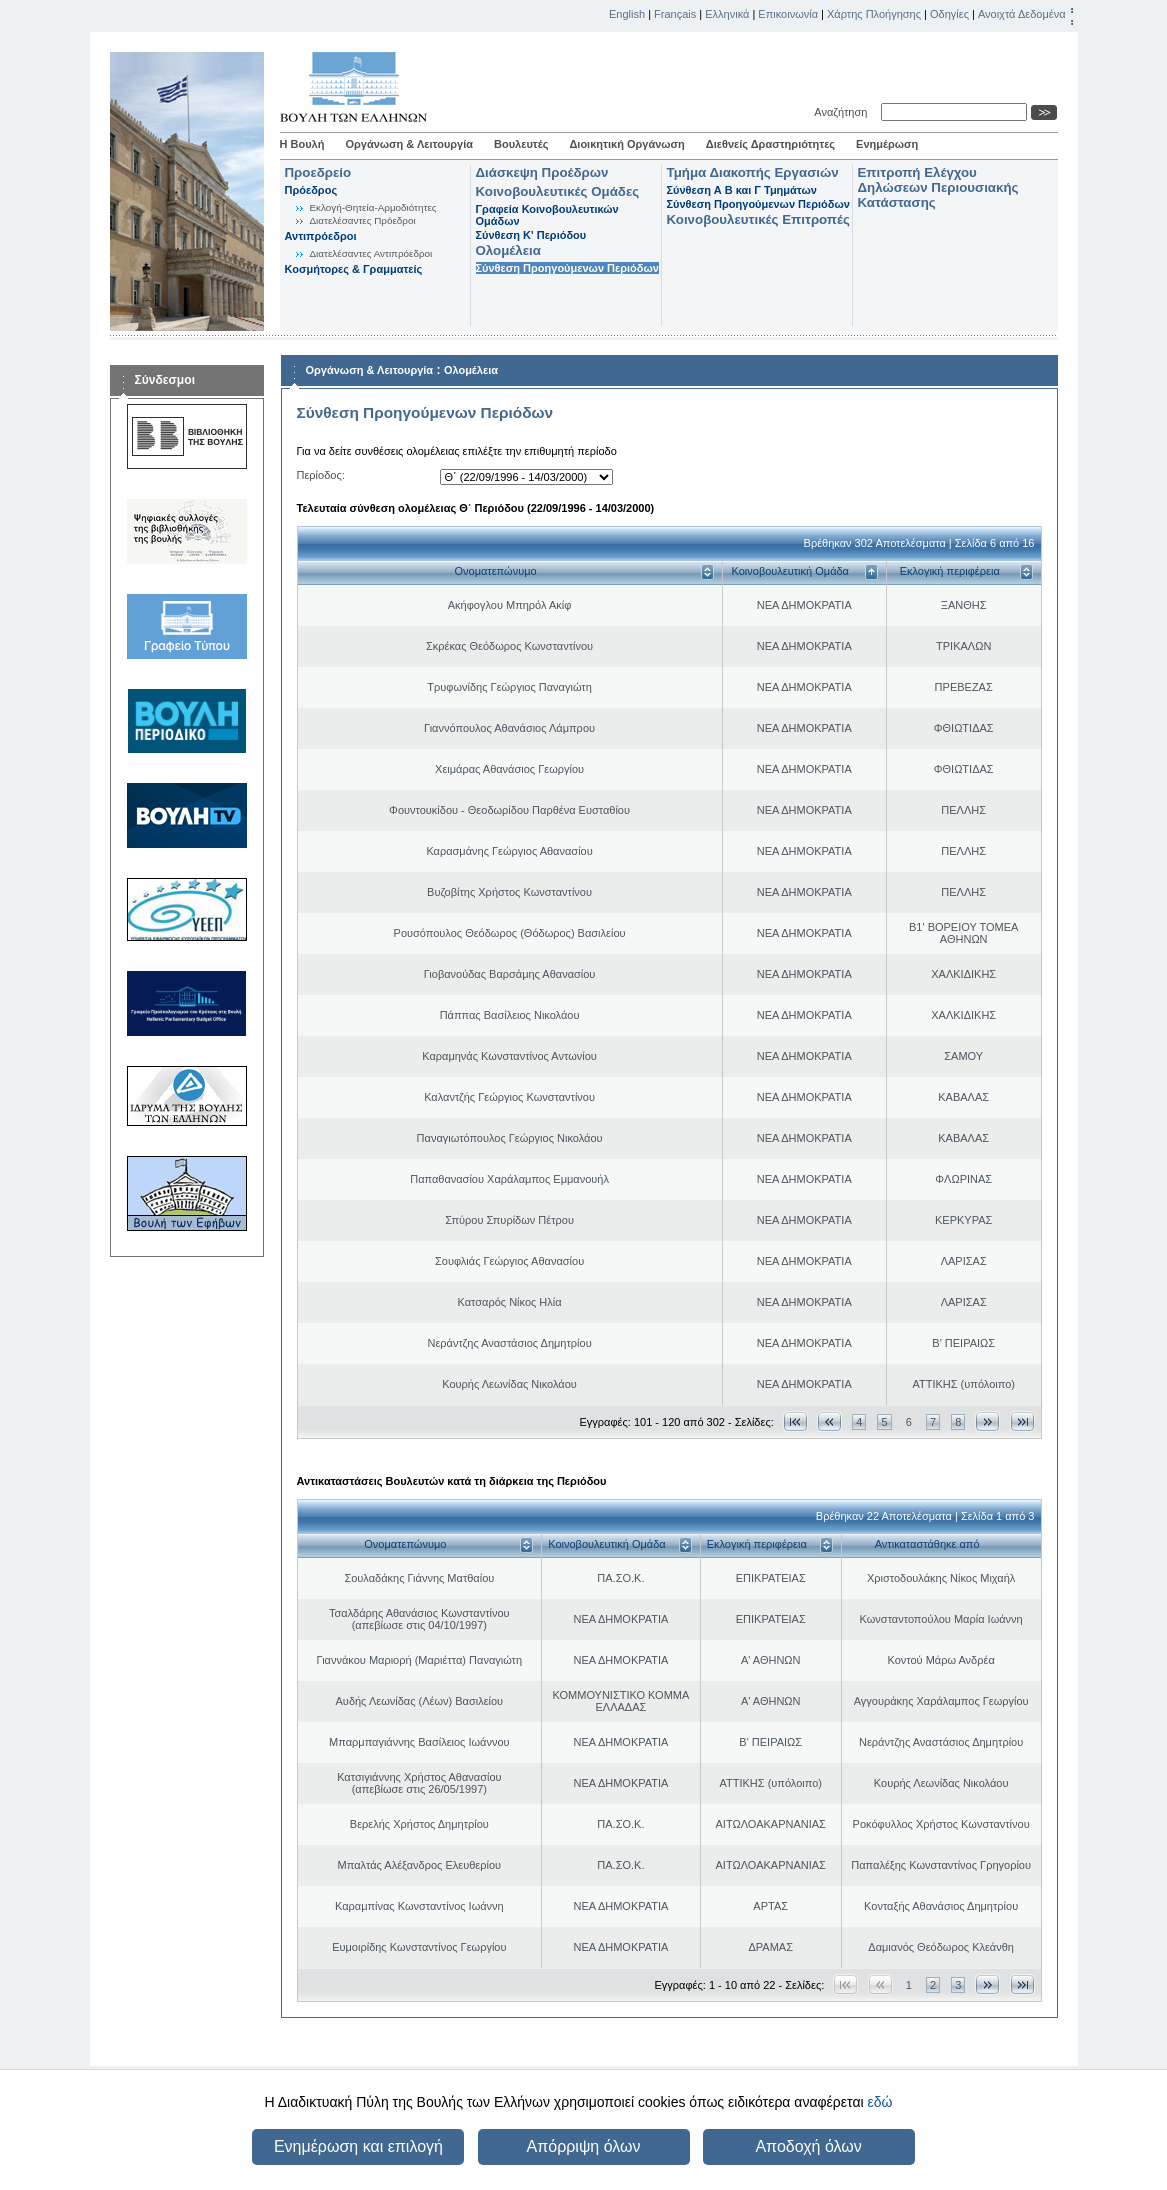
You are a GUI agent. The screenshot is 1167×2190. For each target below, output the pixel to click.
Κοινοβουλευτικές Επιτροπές (758, 219)
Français (675, 14)
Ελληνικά (727, 14)
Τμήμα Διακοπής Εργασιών (753, 172)
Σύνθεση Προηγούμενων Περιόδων (567, 268)
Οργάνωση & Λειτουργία (409, 144)
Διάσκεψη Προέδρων (542, 172)
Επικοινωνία (788, 14)
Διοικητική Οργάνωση (626, 144)
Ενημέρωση (887, 144)
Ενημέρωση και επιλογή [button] (358, 2146)
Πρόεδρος (311, 190)
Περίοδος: (321, 475)
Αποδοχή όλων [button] (808, 2146)
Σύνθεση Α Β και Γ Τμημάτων (742, 190)
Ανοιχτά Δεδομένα (1022, 14)
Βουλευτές (521, 144)
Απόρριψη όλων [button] (584, 2146)
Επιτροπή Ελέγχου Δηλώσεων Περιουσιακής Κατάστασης (938, 187)
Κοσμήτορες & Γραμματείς (354, 269)
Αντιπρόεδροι (321, 236)
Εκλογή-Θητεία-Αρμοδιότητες (373, 207)
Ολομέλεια (508, 250)
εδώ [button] (879, 2102)
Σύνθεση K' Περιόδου (531, 235)
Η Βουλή (302, 144)
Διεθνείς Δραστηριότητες (770, 144)
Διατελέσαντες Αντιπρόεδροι (371, 253)
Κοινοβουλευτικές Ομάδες (558, 191)
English (627, 14)
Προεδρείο (318, 172)
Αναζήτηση (843, 112)
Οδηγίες (949, 14)
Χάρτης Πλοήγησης (874, 14)
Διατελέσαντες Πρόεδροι (363, 220)
